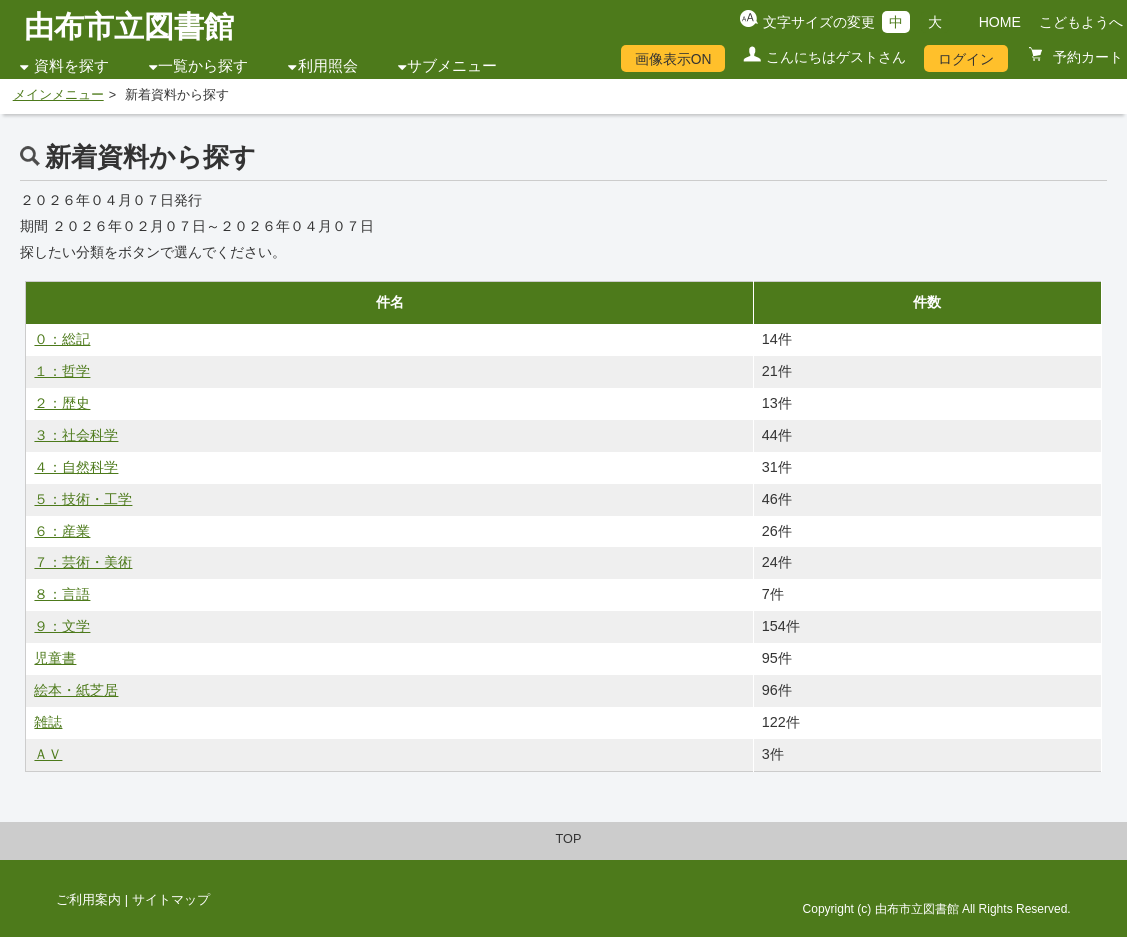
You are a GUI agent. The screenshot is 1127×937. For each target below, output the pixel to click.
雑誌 (48, 722)
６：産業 (62, 531)
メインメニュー (58, 95)
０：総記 (62, 339)
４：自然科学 (76, 467)
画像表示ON (673, 59)
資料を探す (71, 66)
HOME (1000, 22)
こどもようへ (1081, 22)
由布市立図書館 (129, 26)
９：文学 (62, 626)
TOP (569, 839)
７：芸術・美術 (83, 562)
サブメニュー (452, 66)
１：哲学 (62, 371)
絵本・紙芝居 (76, 690)
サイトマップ (171, 900)
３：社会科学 (76, 435)
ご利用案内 (88, 900)
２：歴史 (62, 403)
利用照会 (328, 66)
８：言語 (62, 594)
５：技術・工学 (83, 499)
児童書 (55, 658)
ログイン (966, 59)
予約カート (1086, 57)
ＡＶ (48, 754)
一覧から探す (203, 66)
